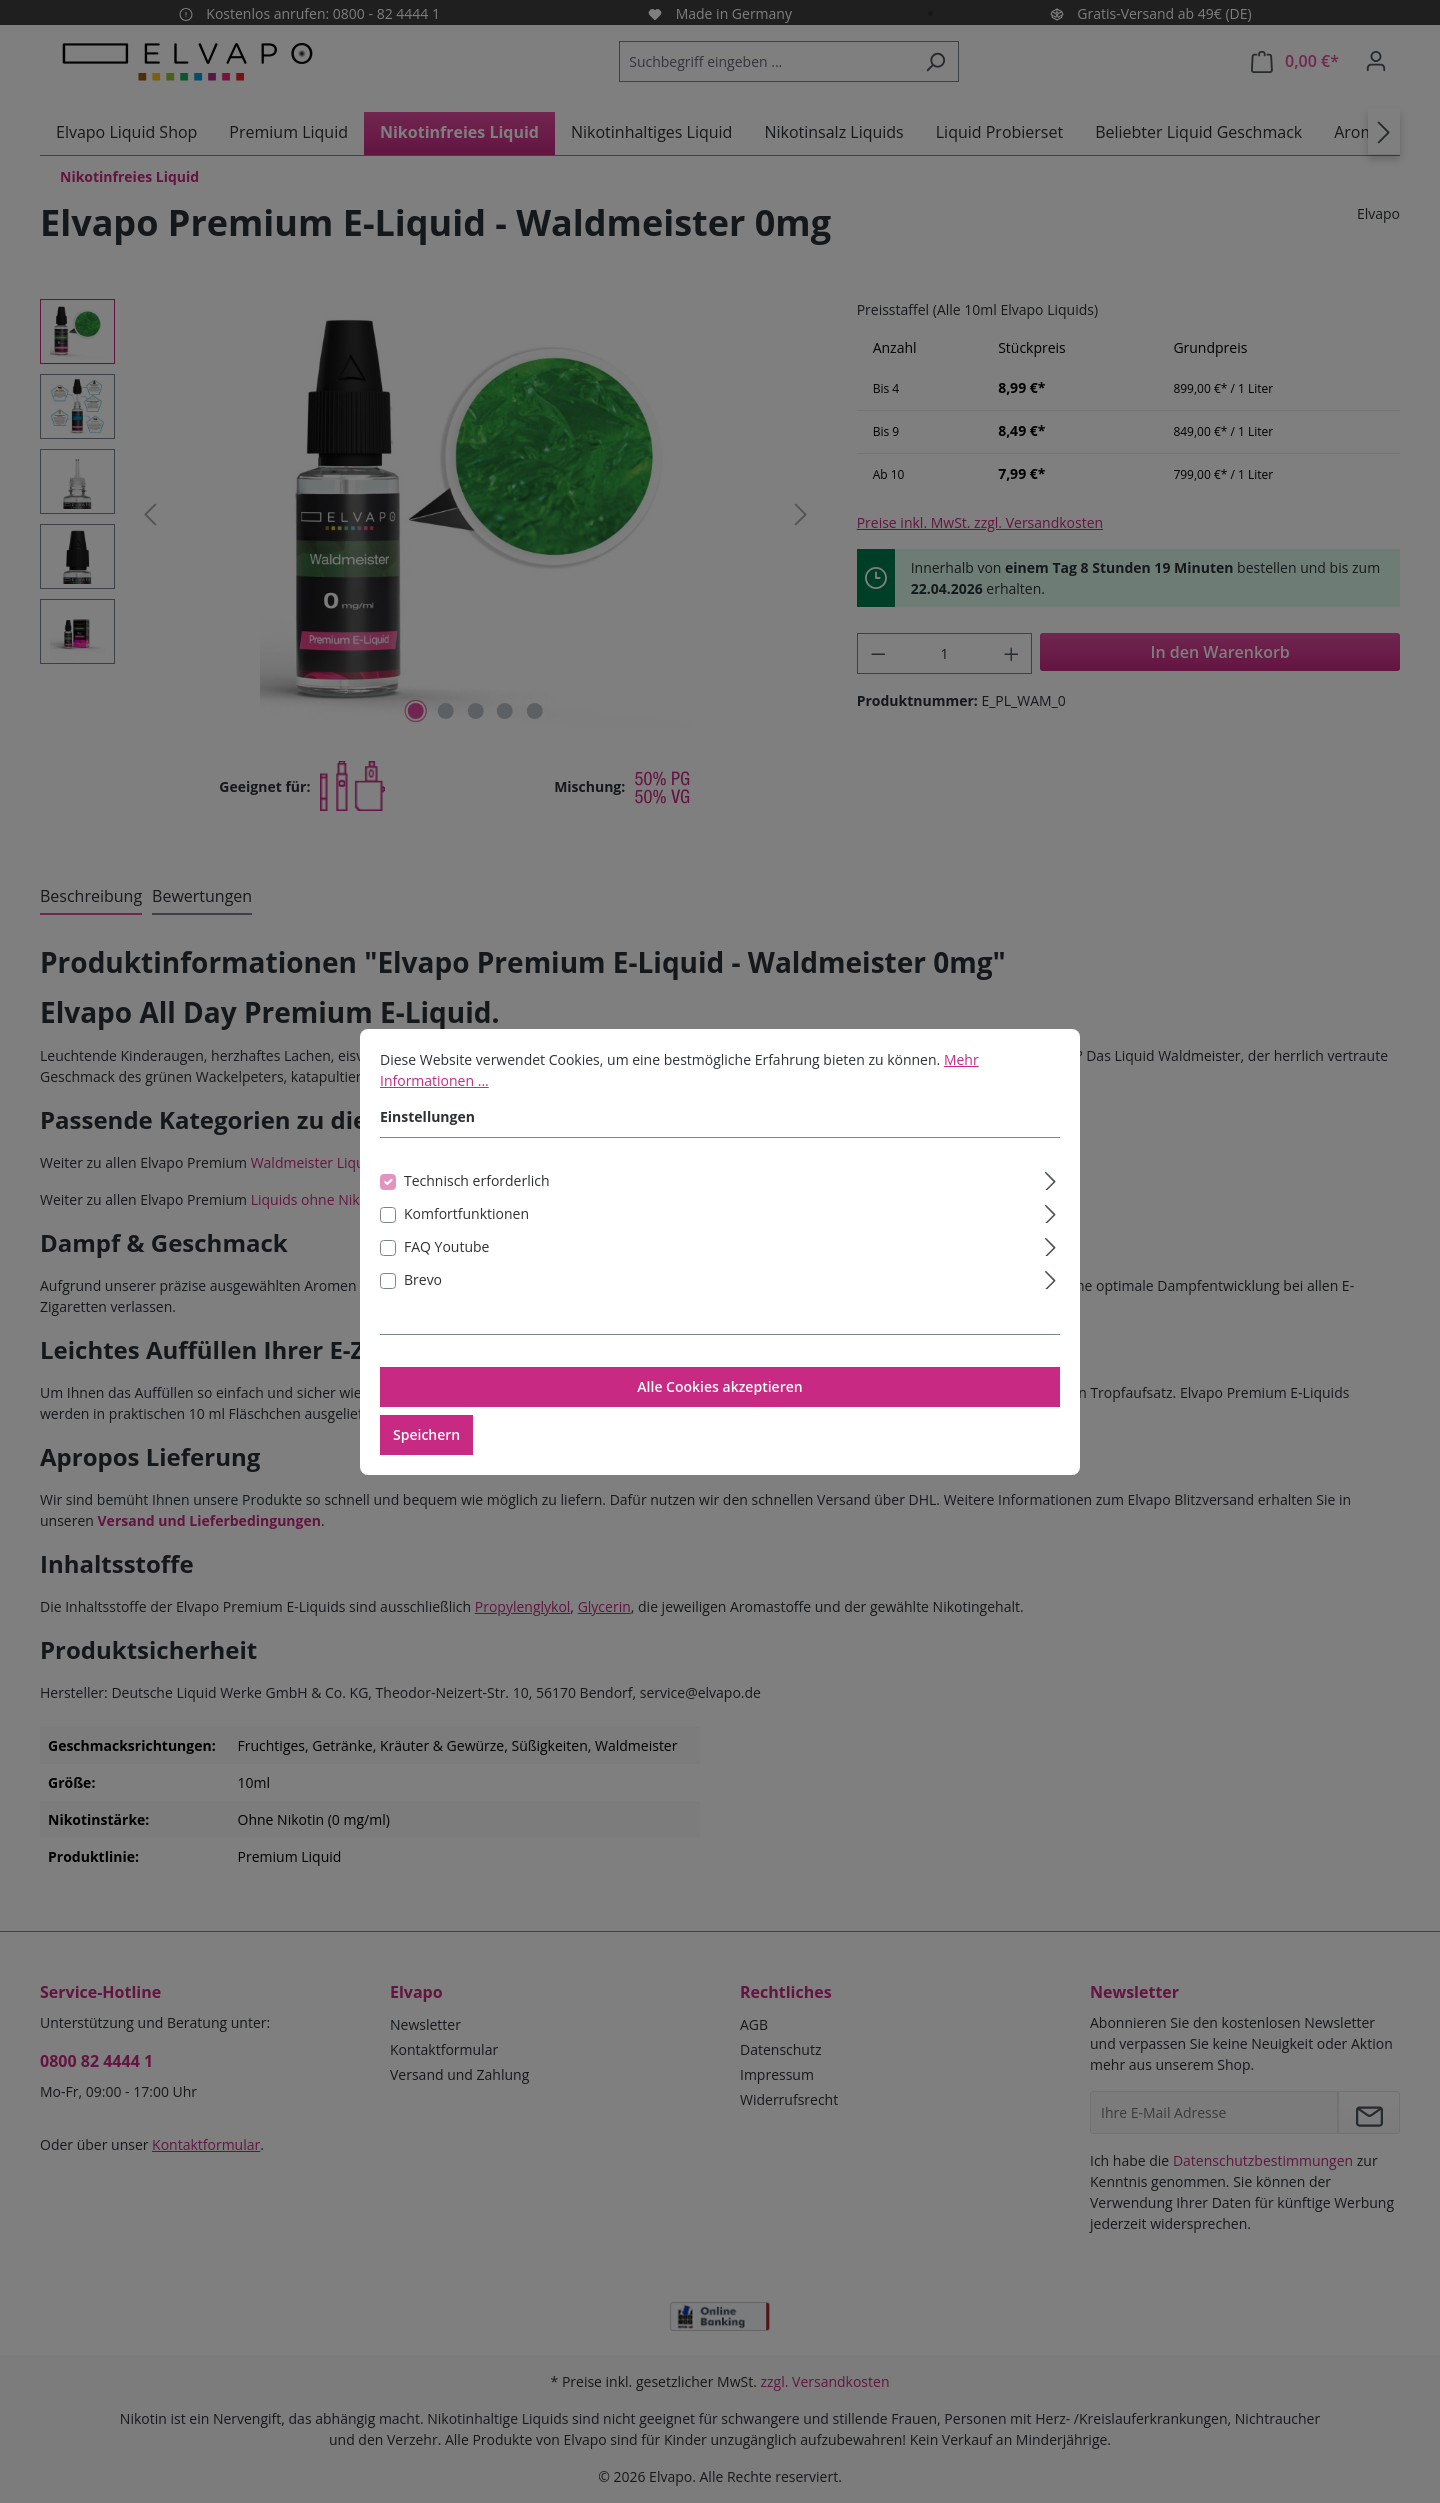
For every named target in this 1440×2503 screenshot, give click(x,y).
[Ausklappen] (1050, 1195)
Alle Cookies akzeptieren (719, 1403)
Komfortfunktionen (466, 1230)
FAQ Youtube (446, 1263)
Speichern (426, 1451)
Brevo (423, 1296)
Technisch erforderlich (477, 1197)
